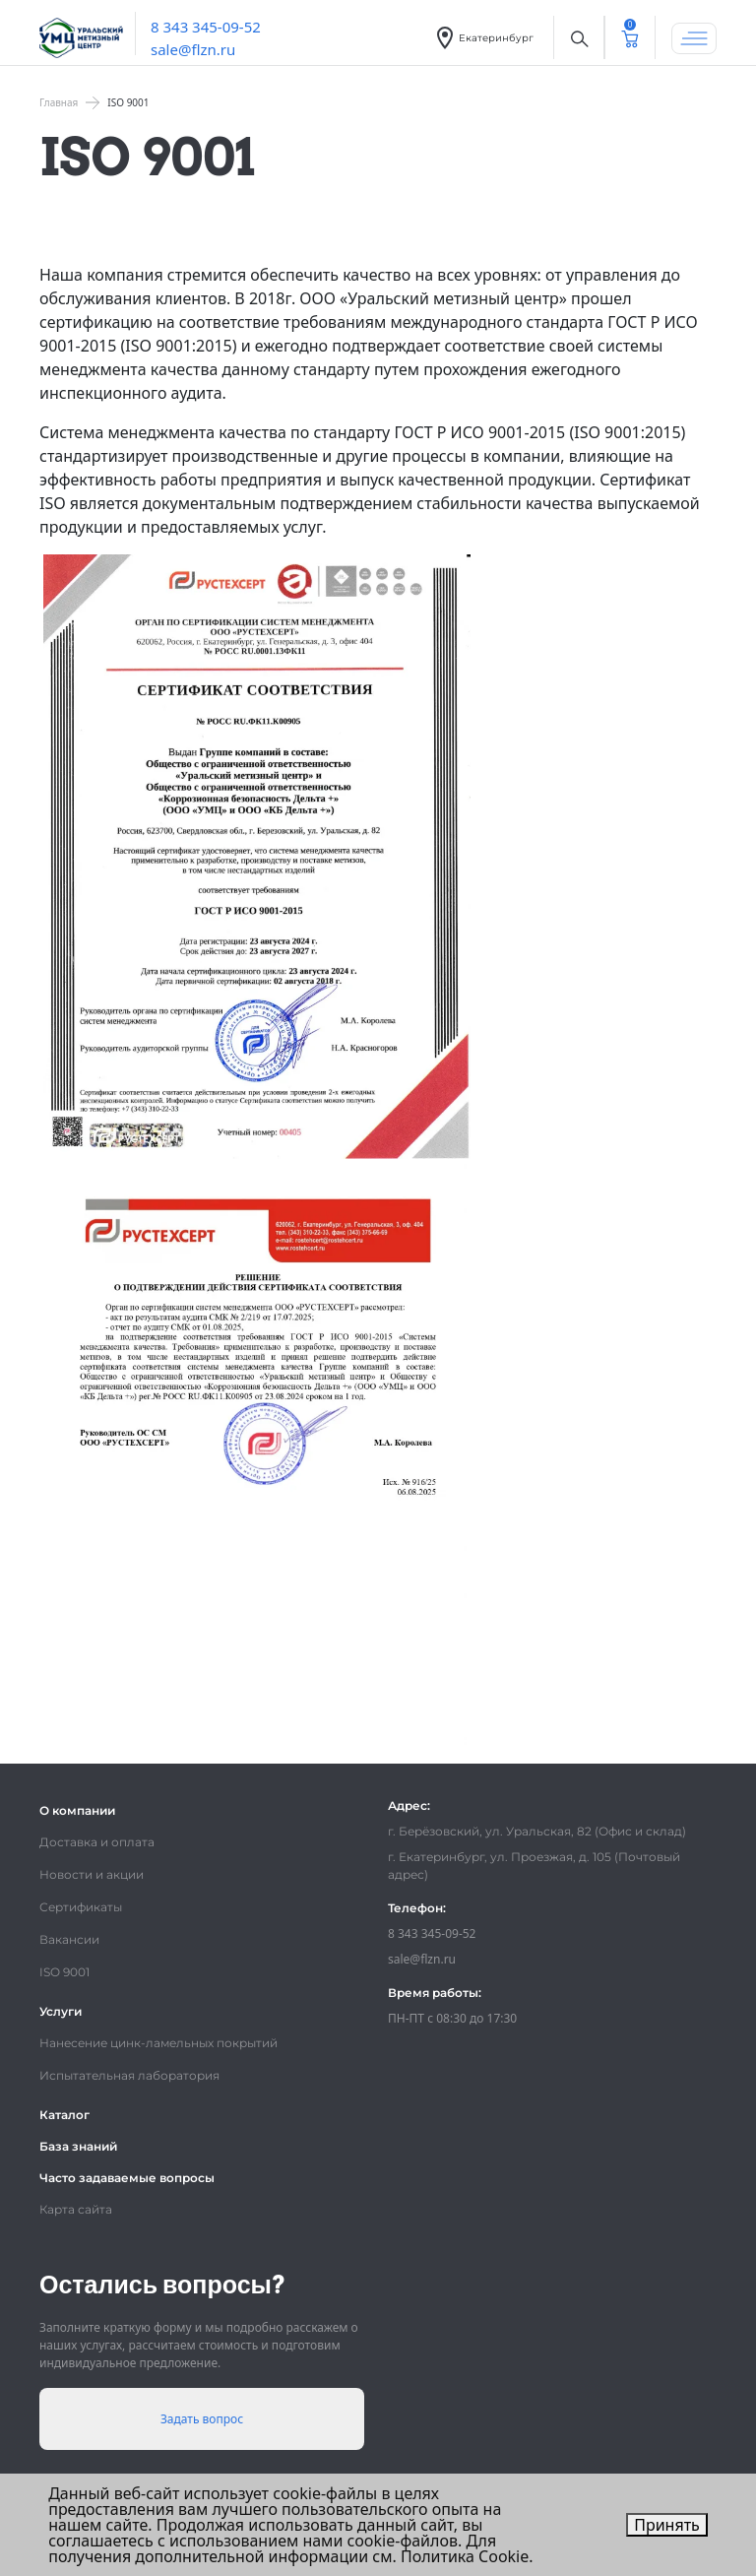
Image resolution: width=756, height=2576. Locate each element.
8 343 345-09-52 (206, 26)
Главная (58, 102)
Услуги (60, 2011)
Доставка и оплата (97, 1842)
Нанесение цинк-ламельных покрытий (158, 2042)
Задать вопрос (201, 2419)
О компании (77, 1810)
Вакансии (69, 1939)
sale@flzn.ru (193, 49)
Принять (667, 2525)
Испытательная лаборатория (129, 2075)
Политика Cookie (465, 2556)
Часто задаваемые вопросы (127, 2177)
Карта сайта (75, 2209)
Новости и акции (91, 1874)
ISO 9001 (64, 1971)
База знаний (78, 2146)
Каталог (64, 2114)
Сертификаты (80, 1907)
